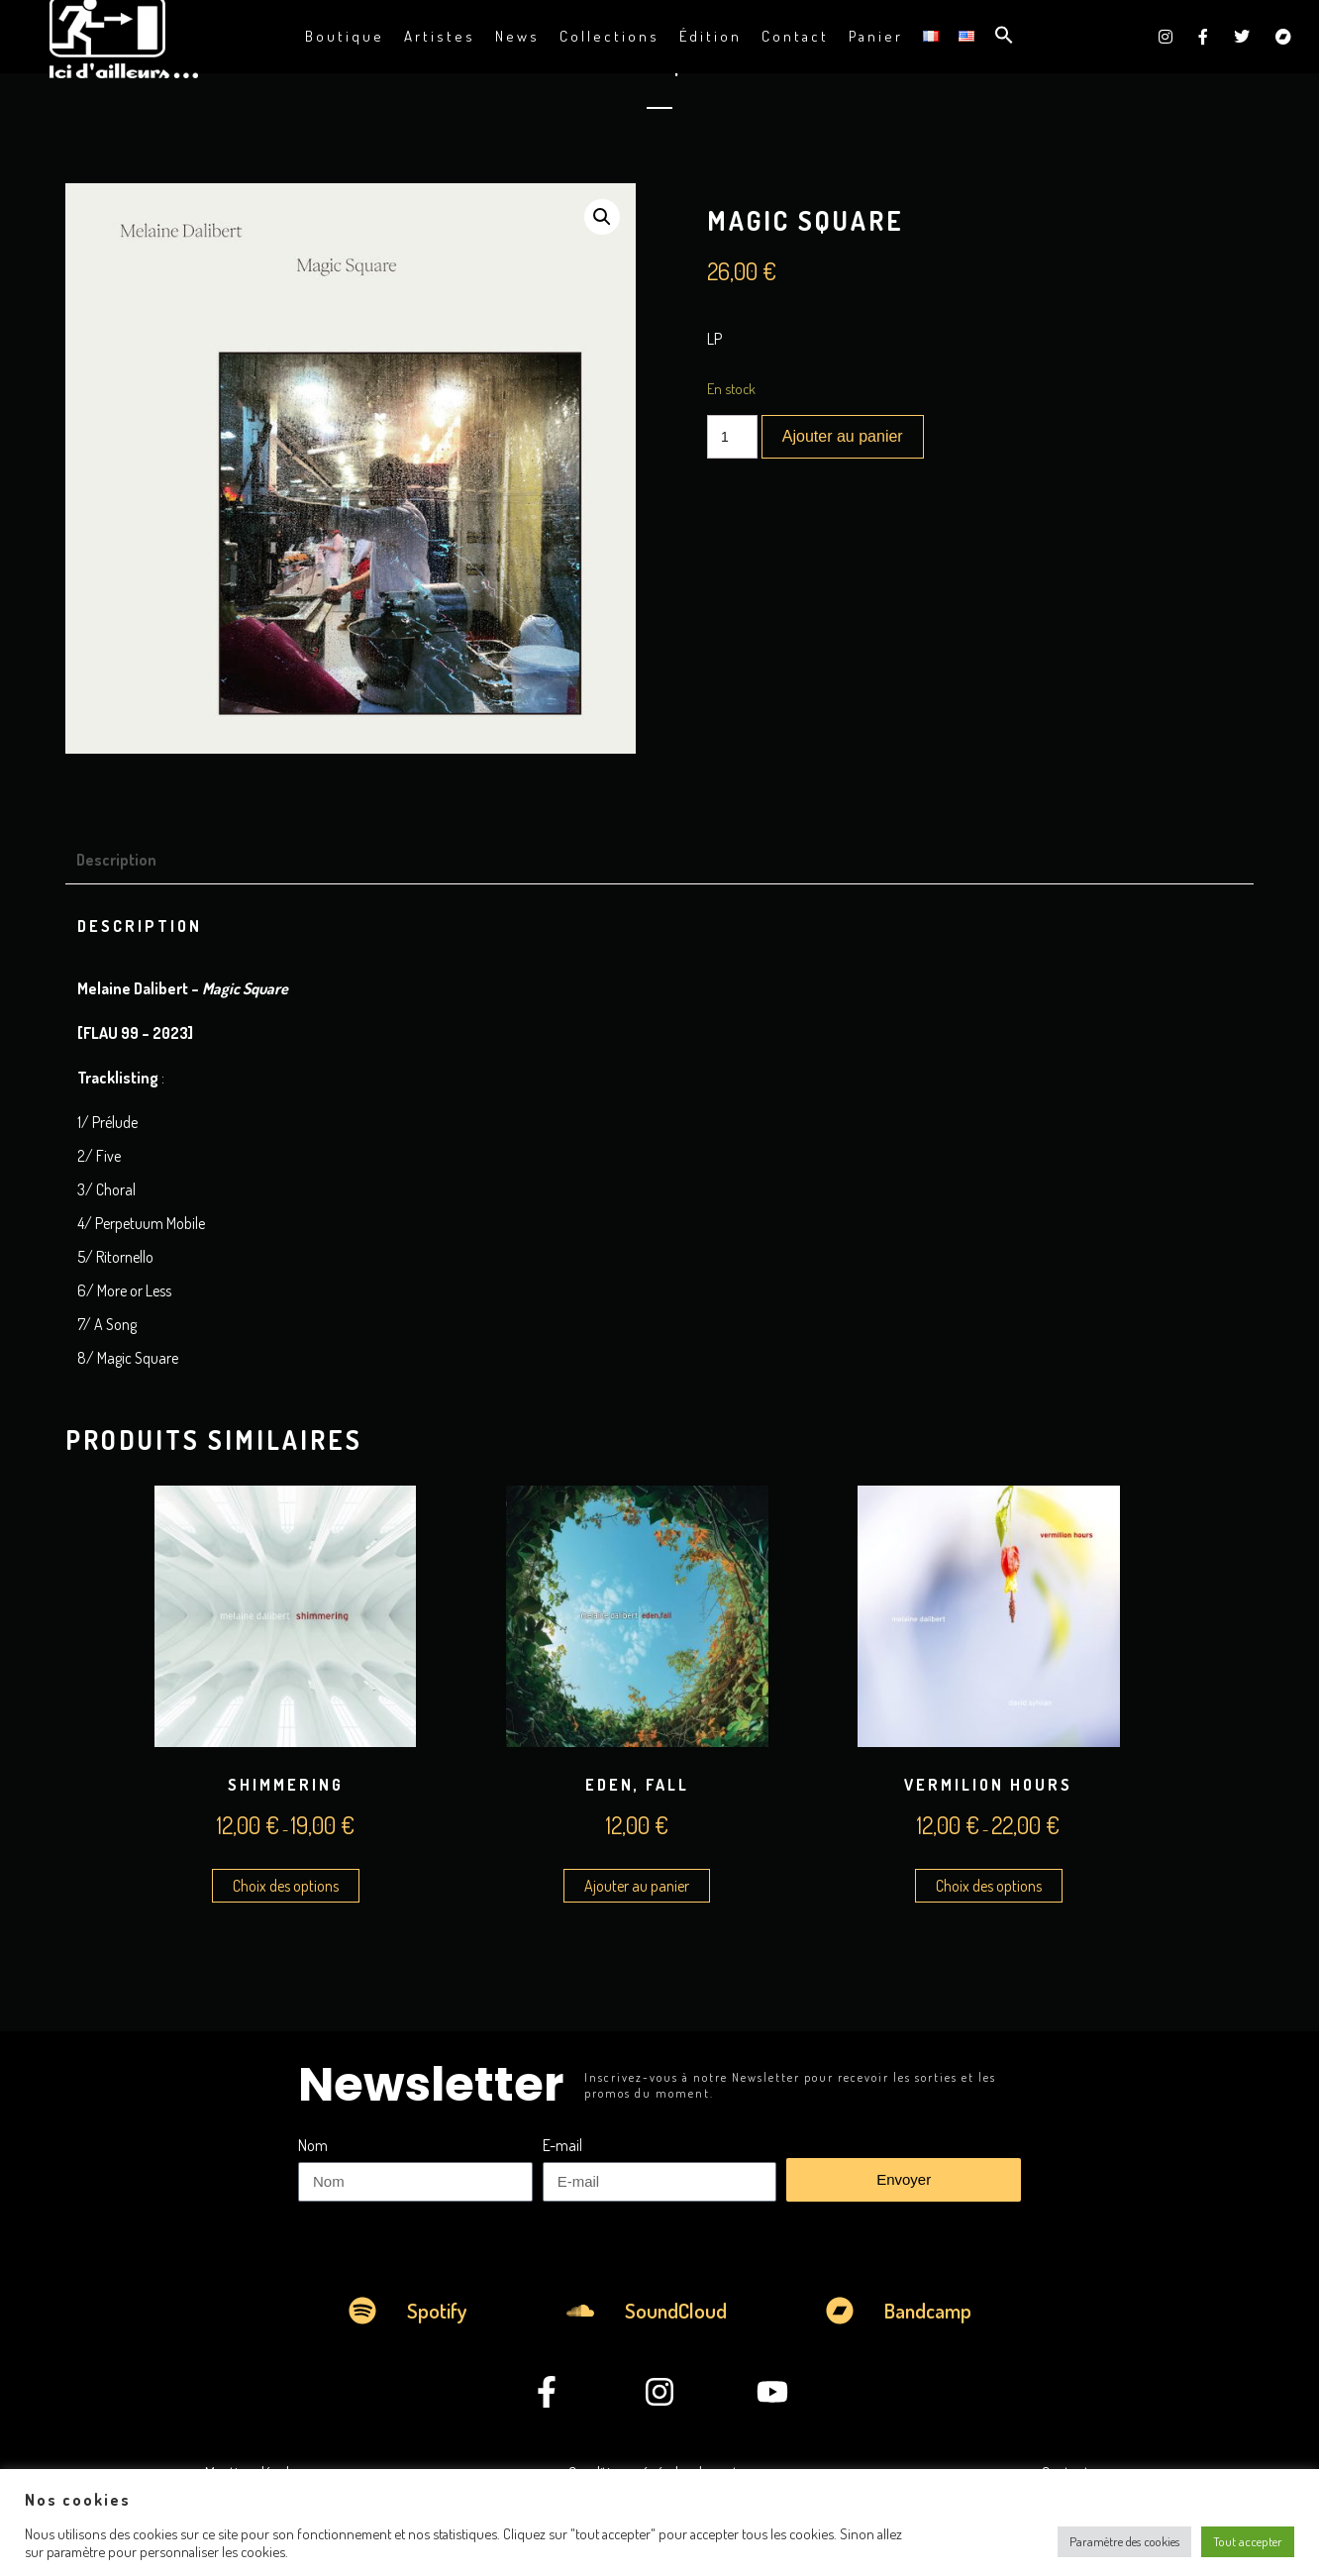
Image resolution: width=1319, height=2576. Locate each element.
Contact (795, 36)
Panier (876, 36)
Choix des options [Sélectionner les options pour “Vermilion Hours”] (989, 1886)
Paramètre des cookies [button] (1124, 2541)
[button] (1004, 36)
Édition (710, 36)
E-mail (562, 2145)
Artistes (439, 36)
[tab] (124, 859)
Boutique (344, 36)
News (517, 36)
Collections (609, 36)
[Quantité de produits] (732, 437)
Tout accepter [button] (1247, 2541)
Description (116, 860)
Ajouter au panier (842, 436)
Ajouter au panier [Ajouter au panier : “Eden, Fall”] (636, 1886)
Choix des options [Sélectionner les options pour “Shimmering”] (286, 1886)
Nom (313, 2145)
